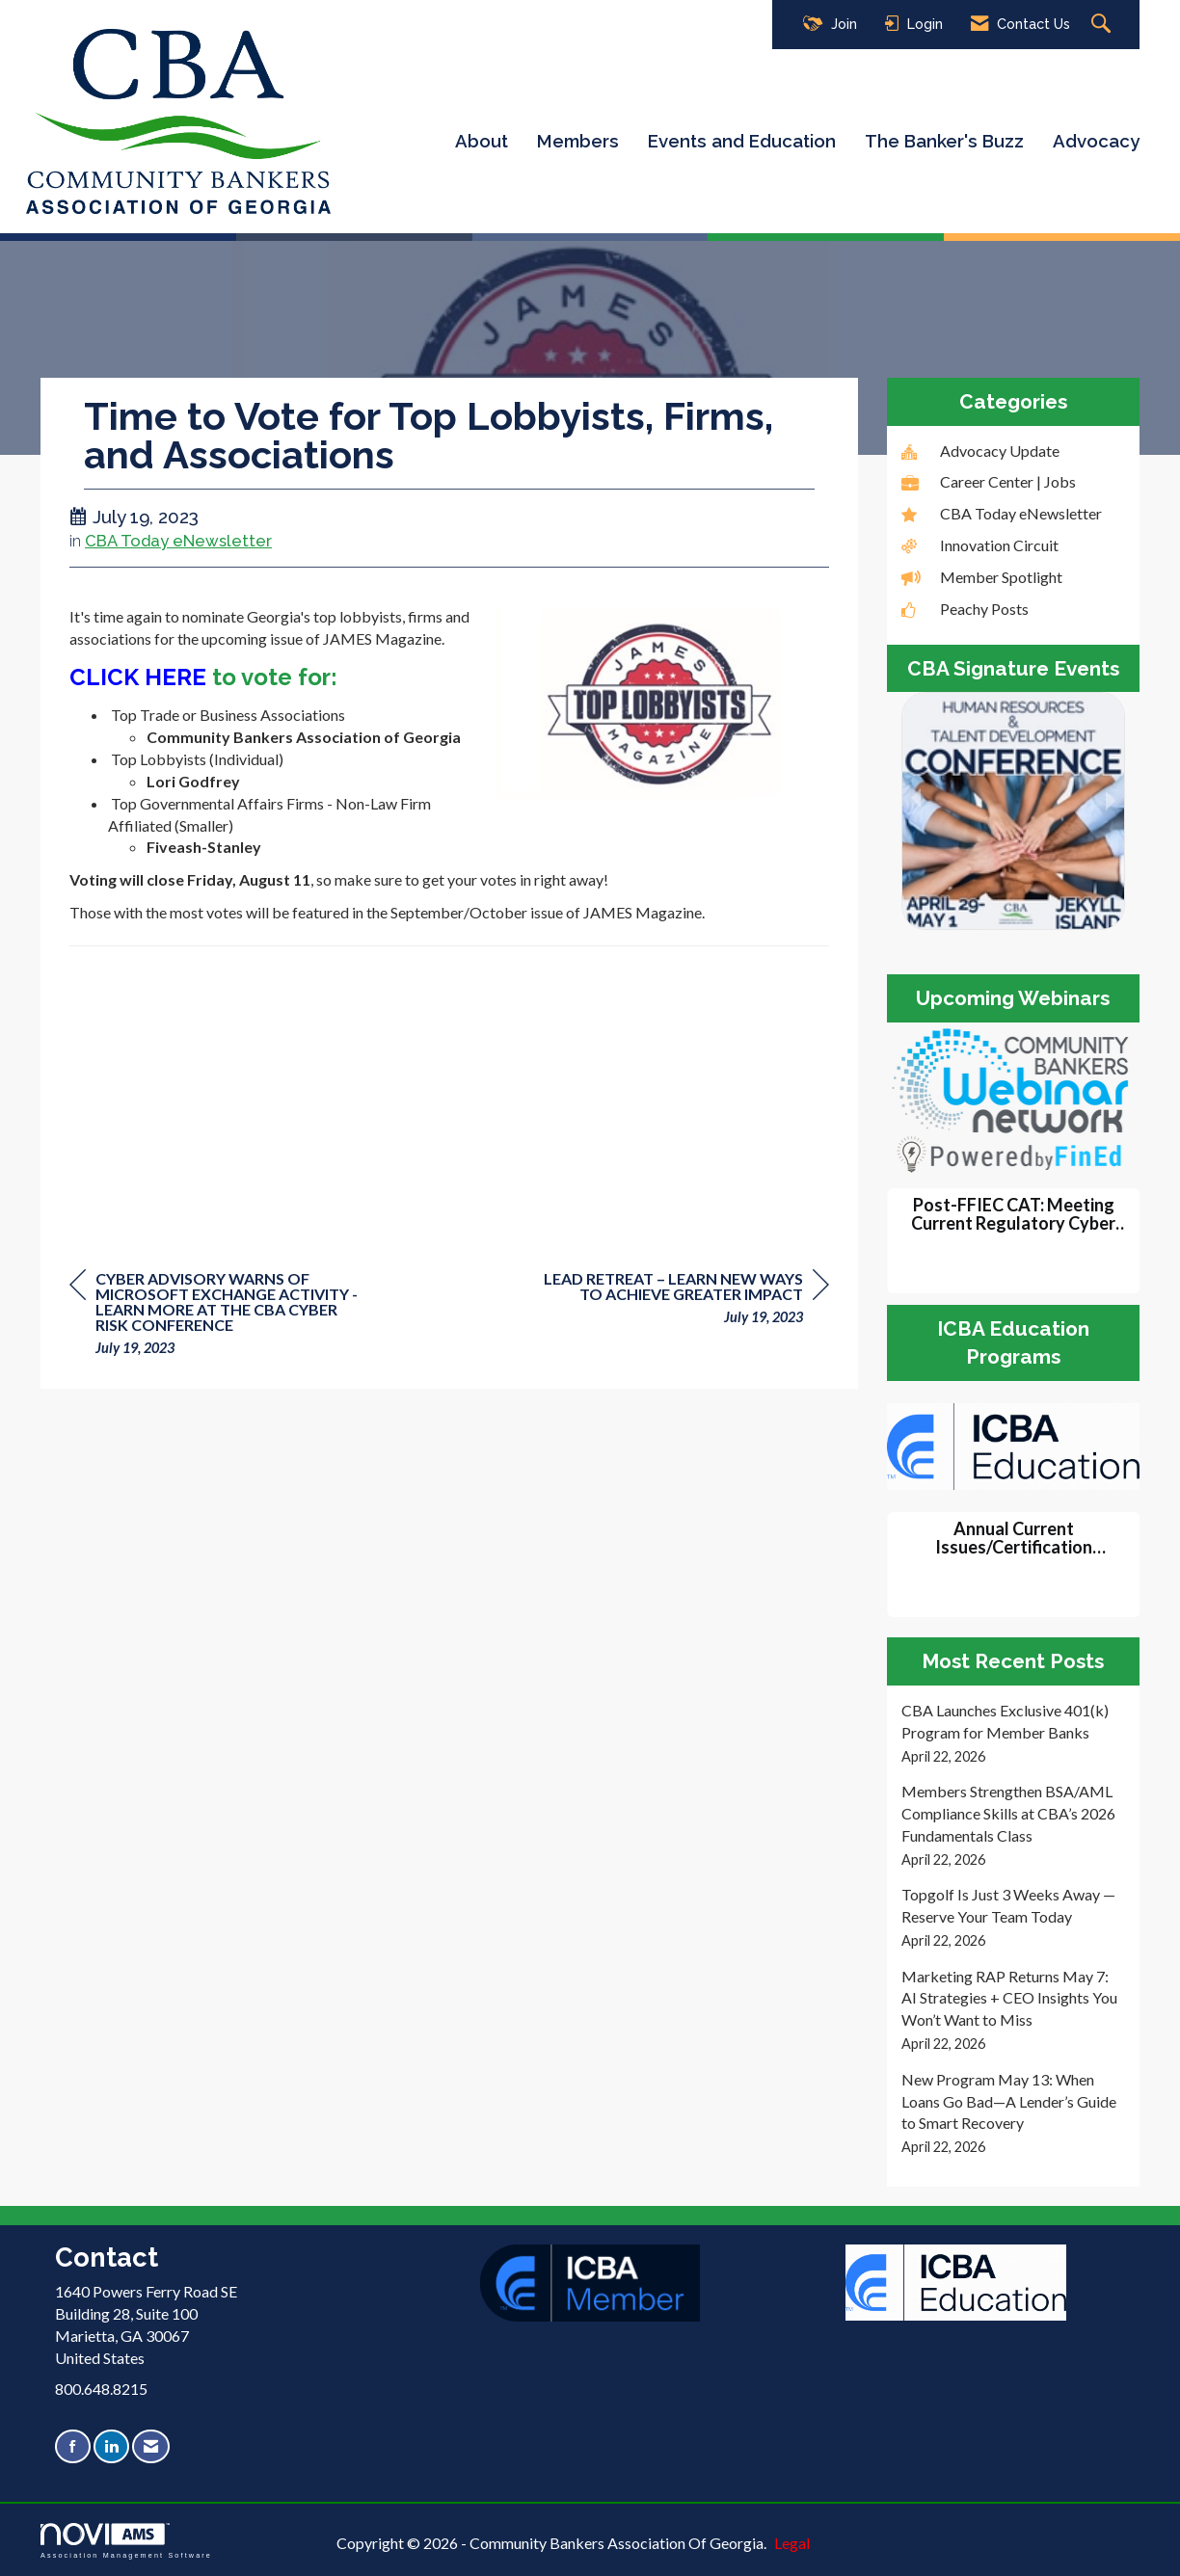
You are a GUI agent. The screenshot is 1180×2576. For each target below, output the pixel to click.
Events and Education (742, 140)
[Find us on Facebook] (73, 2446)
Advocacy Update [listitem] (980, 450)
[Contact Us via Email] (151, 2446)
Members (578, 140)
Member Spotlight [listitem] (981, 577)
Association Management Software (126, 2541)
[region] (684, 1300)
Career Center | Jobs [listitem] (988, 481)
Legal (792, 2543)
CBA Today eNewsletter (178, 540)
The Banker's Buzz (944, 140)
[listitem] (1013, 1733)
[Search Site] (1103, 25)
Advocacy (1096, 140)
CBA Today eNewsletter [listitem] (1001, 513)
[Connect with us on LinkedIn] (111, 2446)
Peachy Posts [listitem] (965, 608)
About (481, 140)
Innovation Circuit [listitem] (980, 545)
